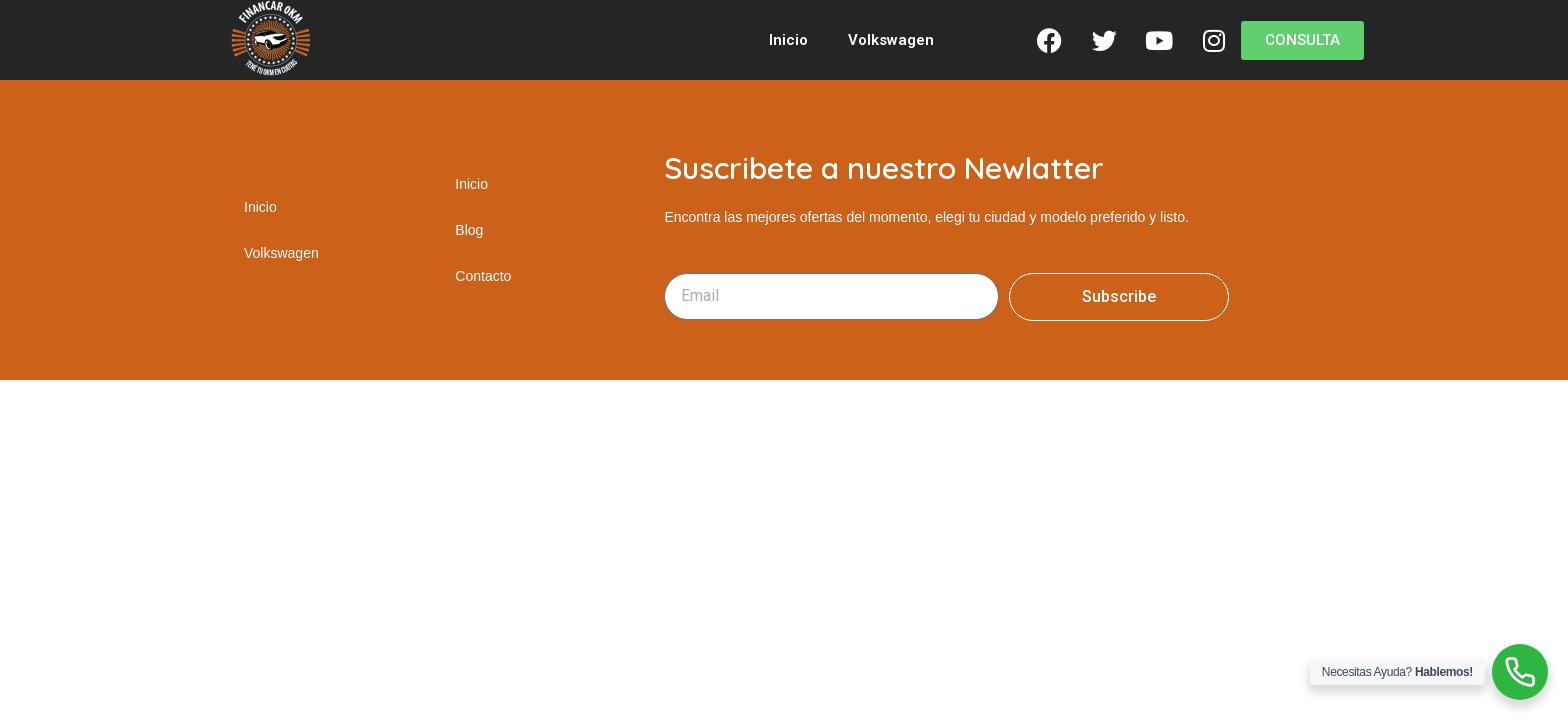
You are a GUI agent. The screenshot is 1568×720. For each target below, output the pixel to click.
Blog (469, 230)
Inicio (788, 40)
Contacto (483, 276)
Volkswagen (891, 40)
